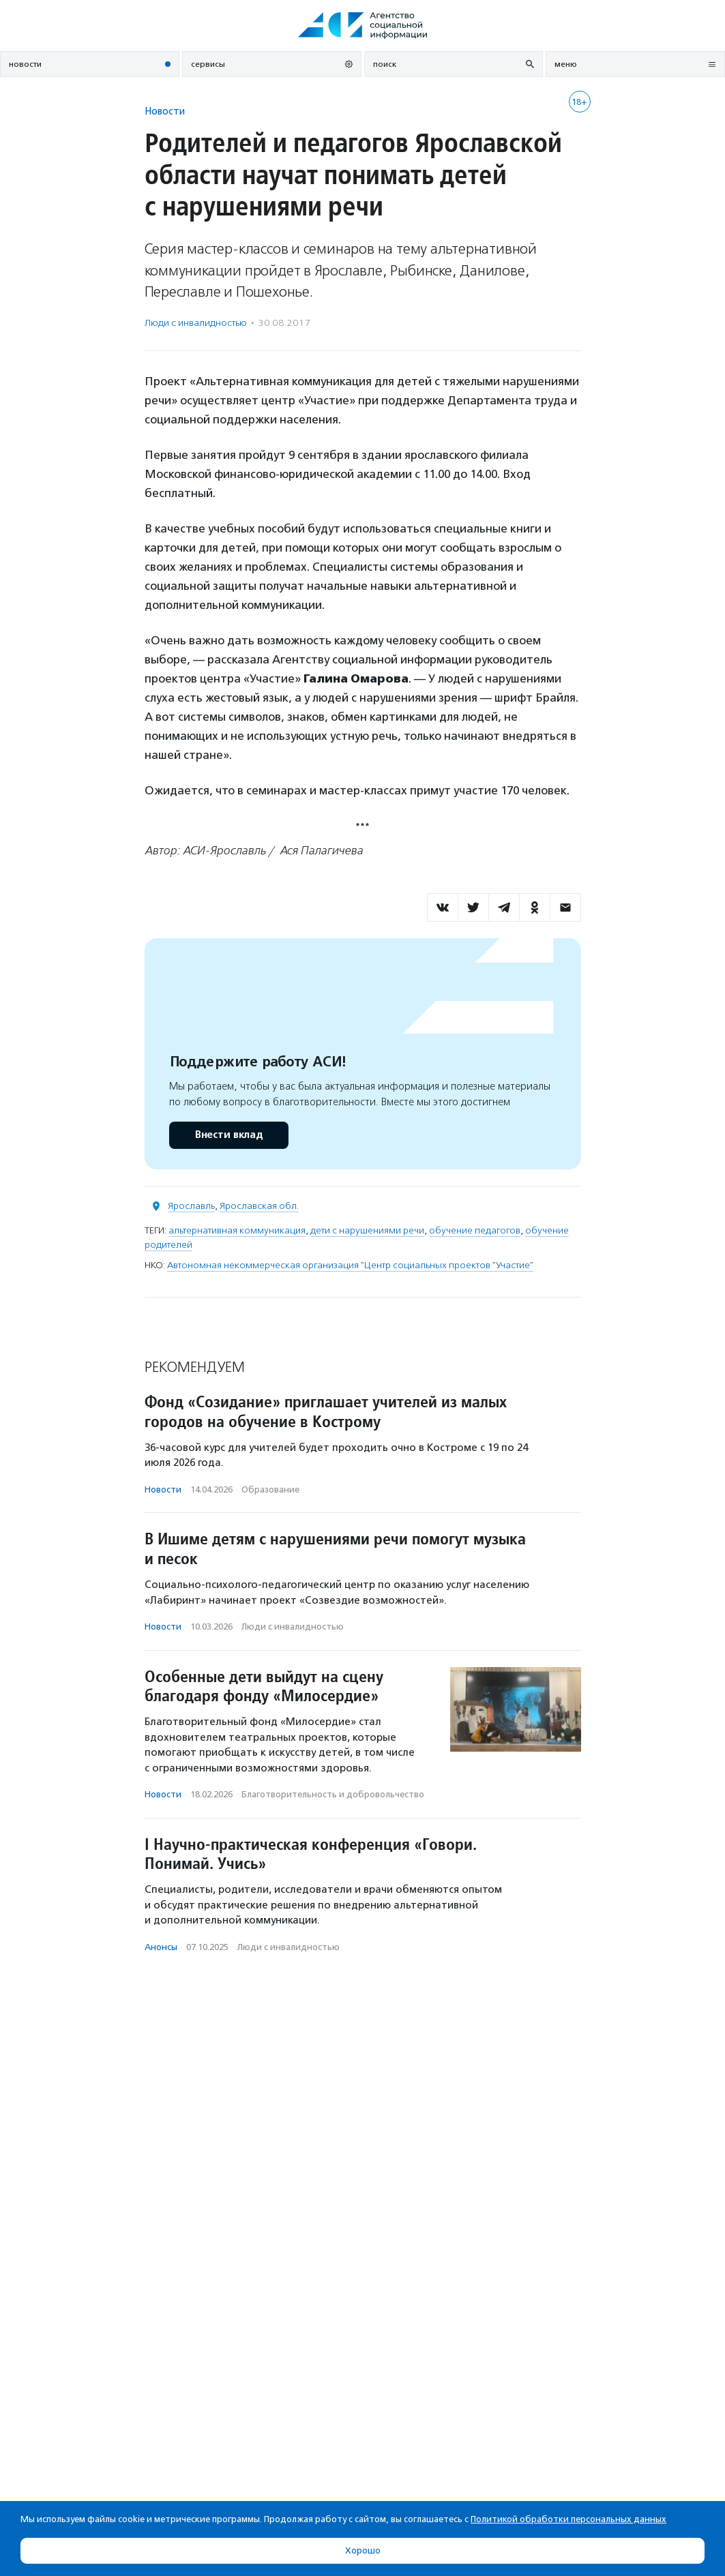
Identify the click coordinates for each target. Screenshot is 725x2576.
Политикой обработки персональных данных (568, 2519)
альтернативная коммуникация (237, 1230)
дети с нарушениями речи (367, 1230)
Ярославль (191, 1206)
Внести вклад (228, 1134)
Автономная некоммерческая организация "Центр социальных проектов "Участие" (350, 1265)
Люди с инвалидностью (196, 323)
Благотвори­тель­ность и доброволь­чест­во (332, 1794)
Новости (165, 111)
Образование (270, 1489)
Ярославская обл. (259, 1206)
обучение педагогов (474, 1230)
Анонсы (161, 1947)
